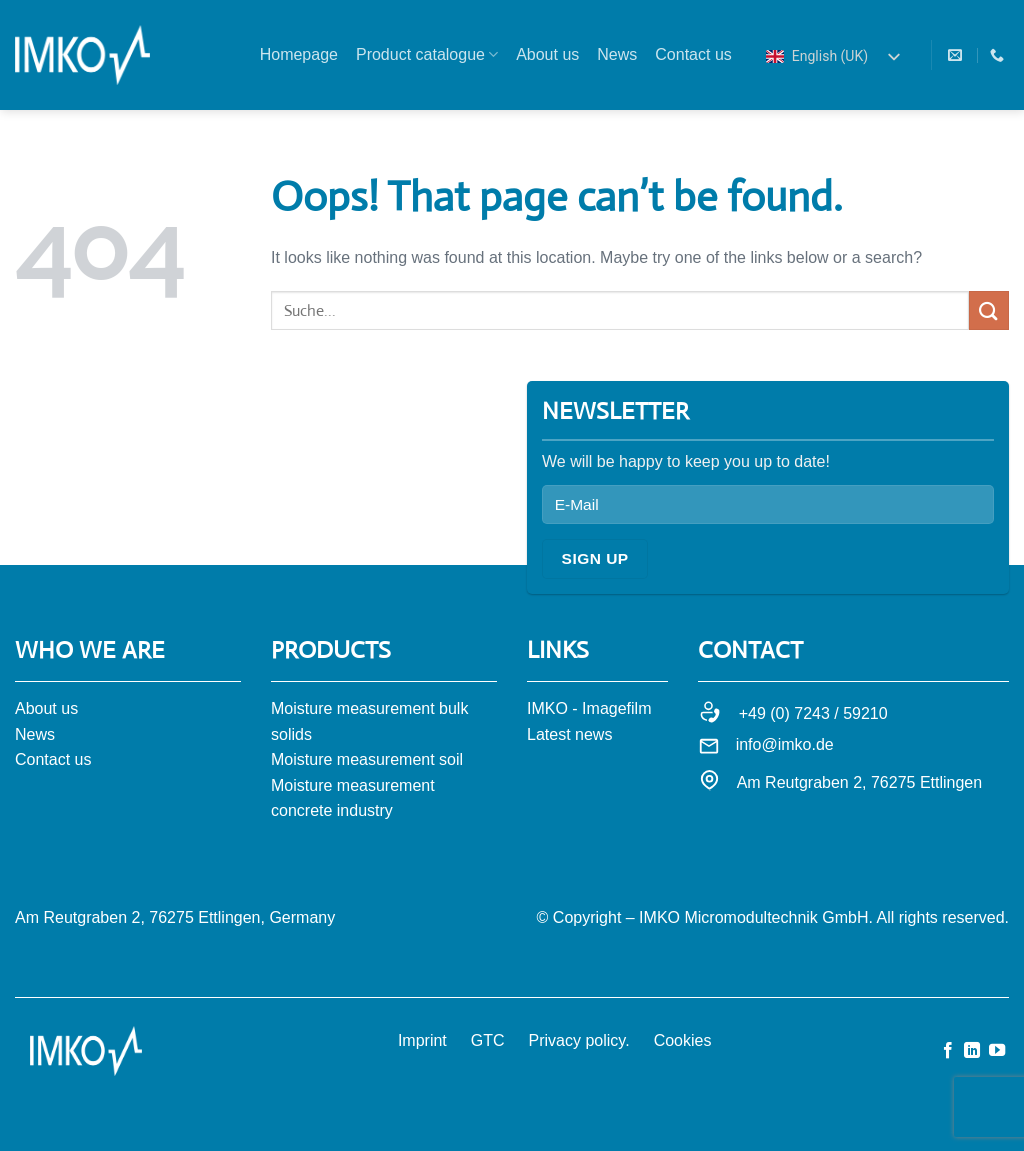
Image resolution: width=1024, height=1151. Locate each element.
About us (547, 54)
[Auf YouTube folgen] (997, 1051)
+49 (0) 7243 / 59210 (813, 713)
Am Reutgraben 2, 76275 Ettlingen (860, 782)
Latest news (569, 734)
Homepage (299, 54)
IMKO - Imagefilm (589, 708)
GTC (488, 1040)
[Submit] (989, 310)
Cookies (683, 1040)
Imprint (422, 1040)
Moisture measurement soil (367, 759)
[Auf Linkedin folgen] (972, 1051)
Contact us (693, 54)
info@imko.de (785, 744)
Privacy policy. (579, 1040)
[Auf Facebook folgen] (948, 1051)
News (617, 54)
